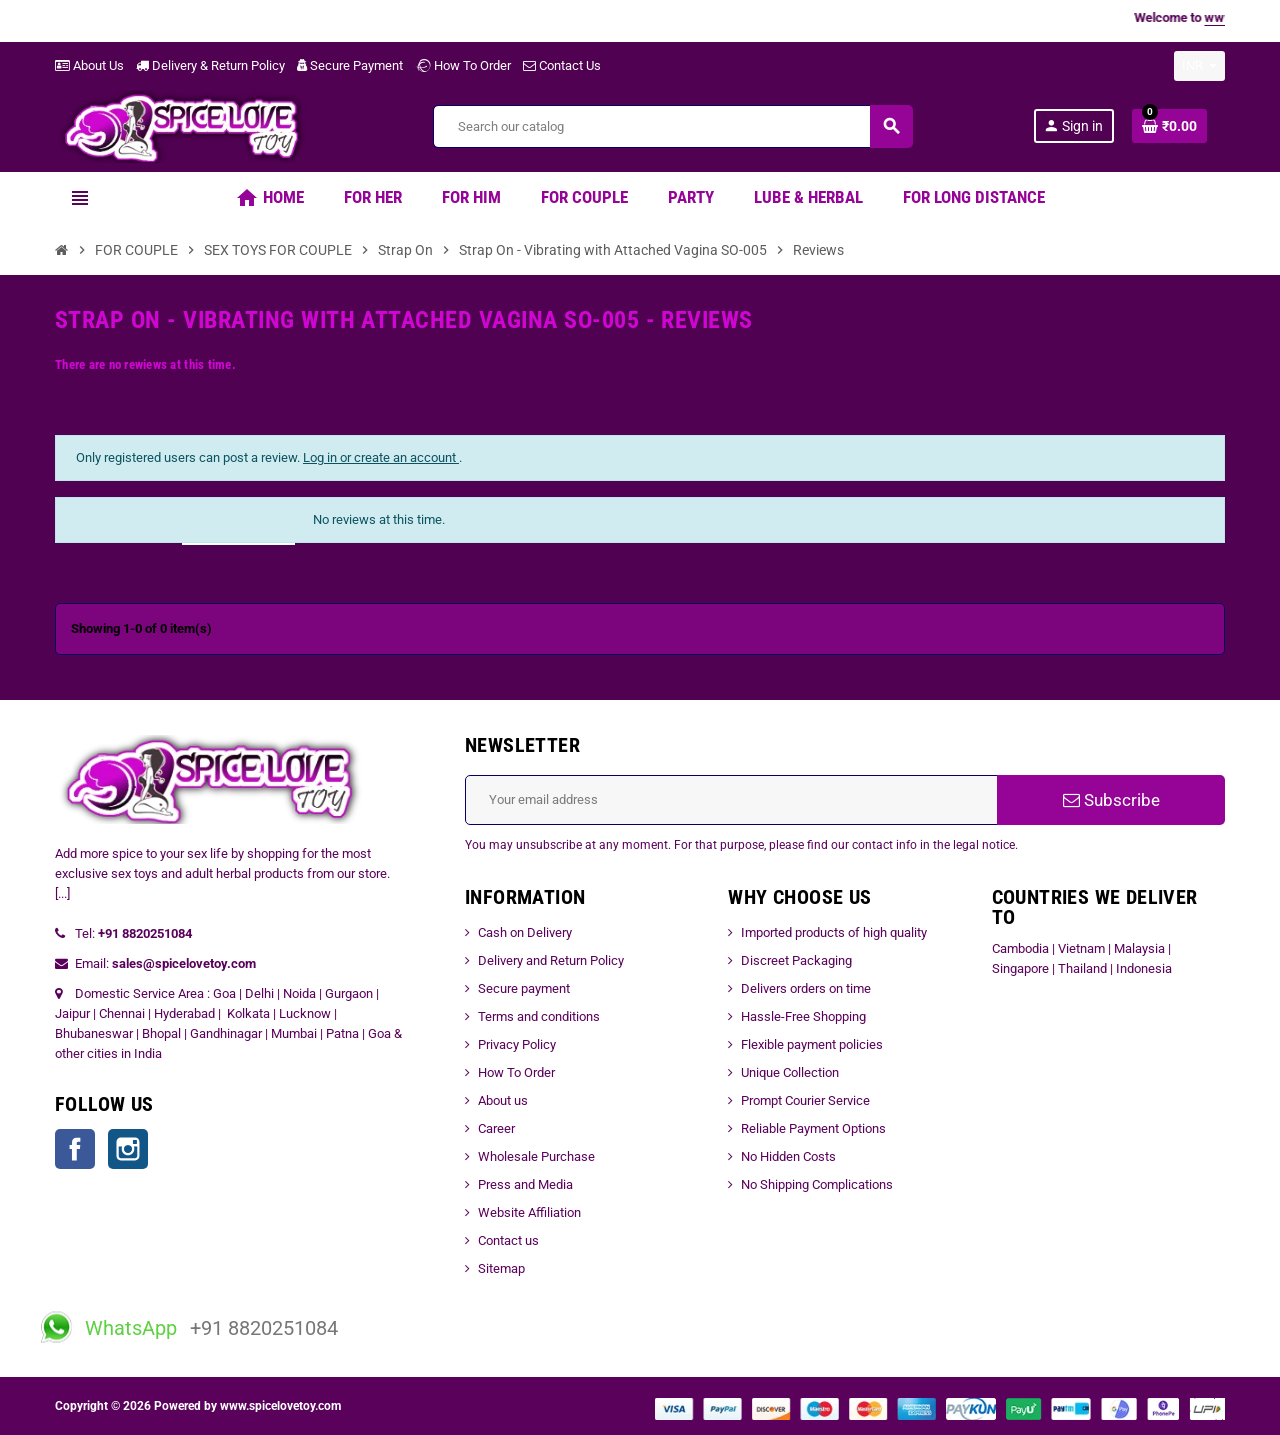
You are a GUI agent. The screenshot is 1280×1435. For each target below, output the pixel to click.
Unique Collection (790, 1072)
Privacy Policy (517, 1044)
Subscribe (1111, 800)
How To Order (463, 65)
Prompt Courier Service (805, 1100)
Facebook (75, 1149)
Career (496, 1128)
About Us (89, 65)
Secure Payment (350, 65)
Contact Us (562, 65)
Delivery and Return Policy (551, 960)
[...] (62, 893)
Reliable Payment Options (813, 1128)
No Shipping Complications (817, 1184)
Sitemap (501, 1268)
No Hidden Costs (788, 1156)
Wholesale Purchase (536, 1156)
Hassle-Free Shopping (803, 1016)
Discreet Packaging (796, 960)
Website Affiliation (529, 1212)
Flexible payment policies (812, 1044)
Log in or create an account (381, 457)
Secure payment (524, 988)
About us (503, 1100)
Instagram (128, 1149)
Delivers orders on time (806, 988)
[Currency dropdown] (1199, 66)
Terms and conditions (539, 1016)
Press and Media (525, 1184)
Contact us (508, 1240)
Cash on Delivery (525, 932)
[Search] (672, 126)
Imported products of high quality (834, 932)
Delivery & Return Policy (210, 65)
